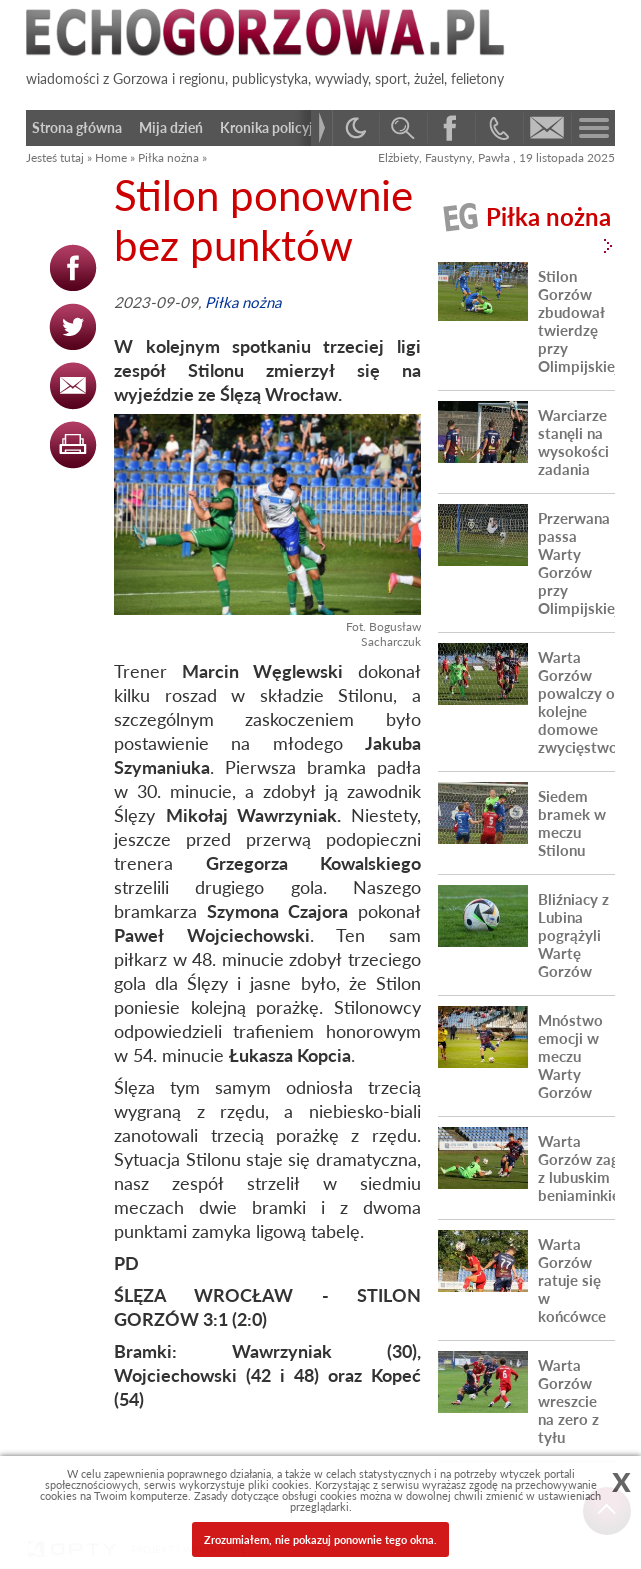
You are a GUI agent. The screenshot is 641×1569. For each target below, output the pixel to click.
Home (111, 157)
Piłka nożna (168, 157)
